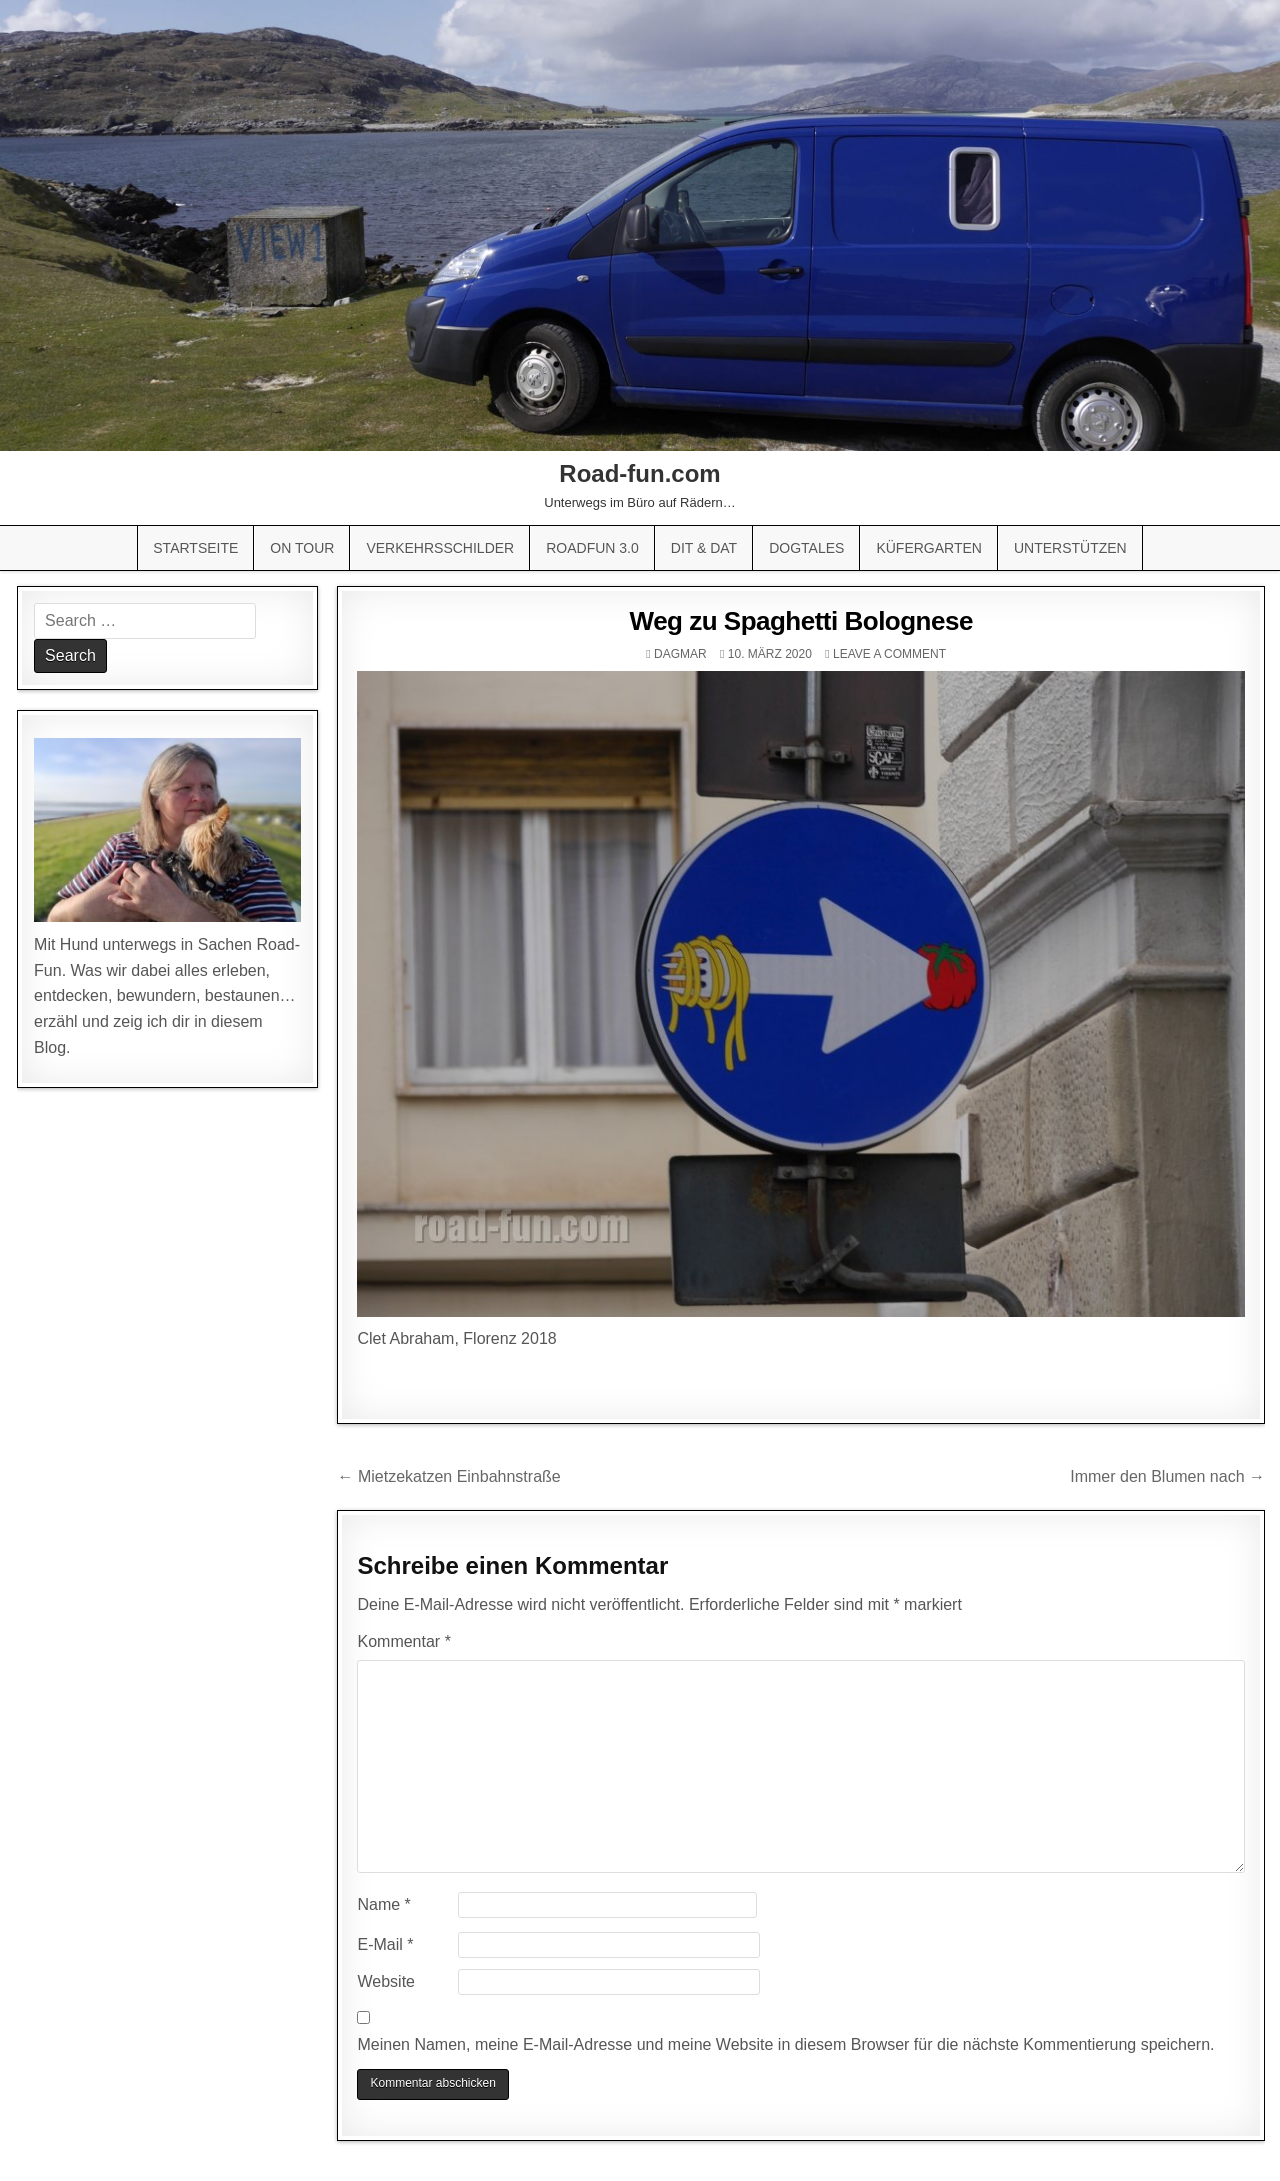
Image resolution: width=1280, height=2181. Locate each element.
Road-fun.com (639, 473)
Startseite (195, 548)
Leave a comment (889, 654)
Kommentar (403, 1641)
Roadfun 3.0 (592, 548)
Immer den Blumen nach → (1167, 1476)
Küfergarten (929, 548)
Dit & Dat (704, 548)
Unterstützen (1070, 548)
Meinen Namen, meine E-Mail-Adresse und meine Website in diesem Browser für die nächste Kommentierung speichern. (785, 2044)
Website (386, 1981)
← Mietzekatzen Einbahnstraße (448, 1476)
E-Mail (385, 1944)
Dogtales (806, 548)
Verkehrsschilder (440, 548)
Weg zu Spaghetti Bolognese (801, 621)
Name (383, 1904)
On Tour (302, 548)
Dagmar (680, 654)
